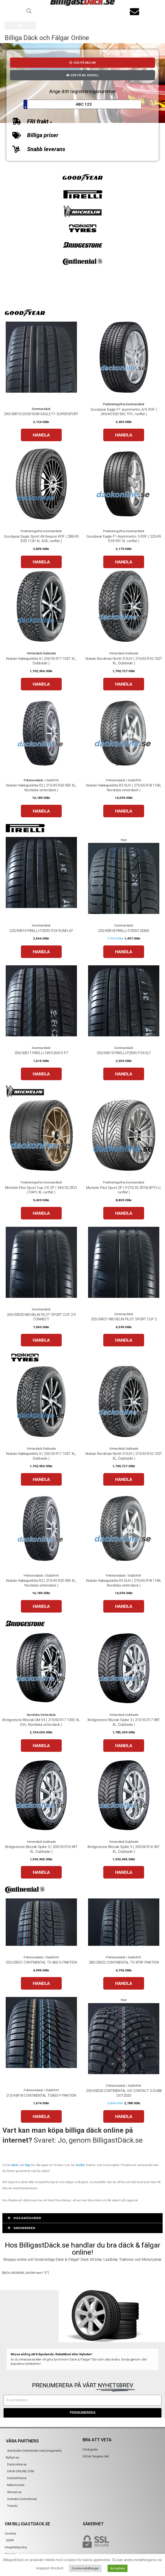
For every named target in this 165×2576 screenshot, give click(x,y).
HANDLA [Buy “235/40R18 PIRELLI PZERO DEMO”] (123, 951)
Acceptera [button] (117, 2568)
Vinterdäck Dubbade (41, 653)
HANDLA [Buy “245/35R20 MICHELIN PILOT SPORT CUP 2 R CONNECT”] (41, 1340)
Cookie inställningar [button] (85, 2568)
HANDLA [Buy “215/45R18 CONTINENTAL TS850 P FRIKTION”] (41, 2116)
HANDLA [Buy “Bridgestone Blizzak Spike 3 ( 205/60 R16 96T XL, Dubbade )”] (123, 1872)
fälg (27, 2165)
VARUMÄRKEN (24, 2228)
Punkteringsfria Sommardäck (123, 404)
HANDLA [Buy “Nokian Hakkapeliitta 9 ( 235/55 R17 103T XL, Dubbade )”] (41, 684)
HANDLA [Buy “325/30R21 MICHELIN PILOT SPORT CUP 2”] (123, 1340)
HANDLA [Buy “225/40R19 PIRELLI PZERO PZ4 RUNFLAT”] (41, 951)
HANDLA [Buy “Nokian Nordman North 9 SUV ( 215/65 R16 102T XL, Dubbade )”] (123, 684)
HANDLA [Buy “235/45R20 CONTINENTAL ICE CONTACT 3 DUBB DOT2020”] (123, 2116)
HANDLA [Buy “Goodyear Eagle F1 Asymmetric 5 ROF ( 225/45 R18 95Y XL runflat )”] (123, 562)
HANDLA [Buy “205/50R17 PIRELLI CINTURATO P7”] (41, 1074)
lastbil (80, 2165)
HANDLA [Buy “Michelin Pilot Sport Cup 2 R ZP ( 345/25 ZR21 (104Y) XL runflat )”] (41, 1213)
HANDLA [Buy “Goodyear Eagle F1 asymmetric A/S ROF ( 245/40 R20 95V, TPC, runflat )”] (123, 435)
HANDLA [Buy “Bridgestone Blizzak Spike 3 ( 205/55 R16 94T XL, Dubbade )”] (41, 1872)
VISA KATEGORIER (27, 2218)
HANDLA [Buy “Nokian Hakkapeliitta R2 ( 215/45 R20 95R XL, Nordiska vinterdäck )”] (41, 811)
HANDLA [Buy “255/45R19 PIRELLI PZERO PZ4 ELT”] (123, 1074)
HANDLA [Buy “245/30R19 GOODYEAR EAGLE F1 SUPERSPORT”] (41, 435)
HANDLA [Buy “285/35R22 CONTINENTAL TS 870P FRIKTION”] (123, 1983)
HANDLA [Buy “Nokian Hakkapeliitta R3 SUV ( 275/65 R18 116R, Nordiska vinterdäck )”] (123, 811)
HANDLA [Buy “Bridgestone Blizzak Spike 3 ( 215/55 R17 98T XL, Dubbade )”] (123, 1745)
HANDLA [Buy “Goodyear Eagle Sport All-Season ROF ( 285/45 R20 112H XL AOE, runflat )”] (41, 562)
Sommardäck (41, 409)
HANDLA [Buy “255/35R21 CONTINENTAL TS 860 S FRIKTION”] (41, 1983)
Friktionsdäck (33, 780)
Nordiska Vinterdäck (41, 1715)
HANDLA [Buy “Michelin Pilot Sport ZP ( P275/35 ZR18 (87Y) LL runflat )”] (123, 1213)
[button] (20, 25)
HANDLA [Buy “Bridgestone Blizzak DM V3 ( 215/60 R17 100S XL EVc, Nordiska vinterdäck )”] (41, 1745)
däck (14, 2165)
